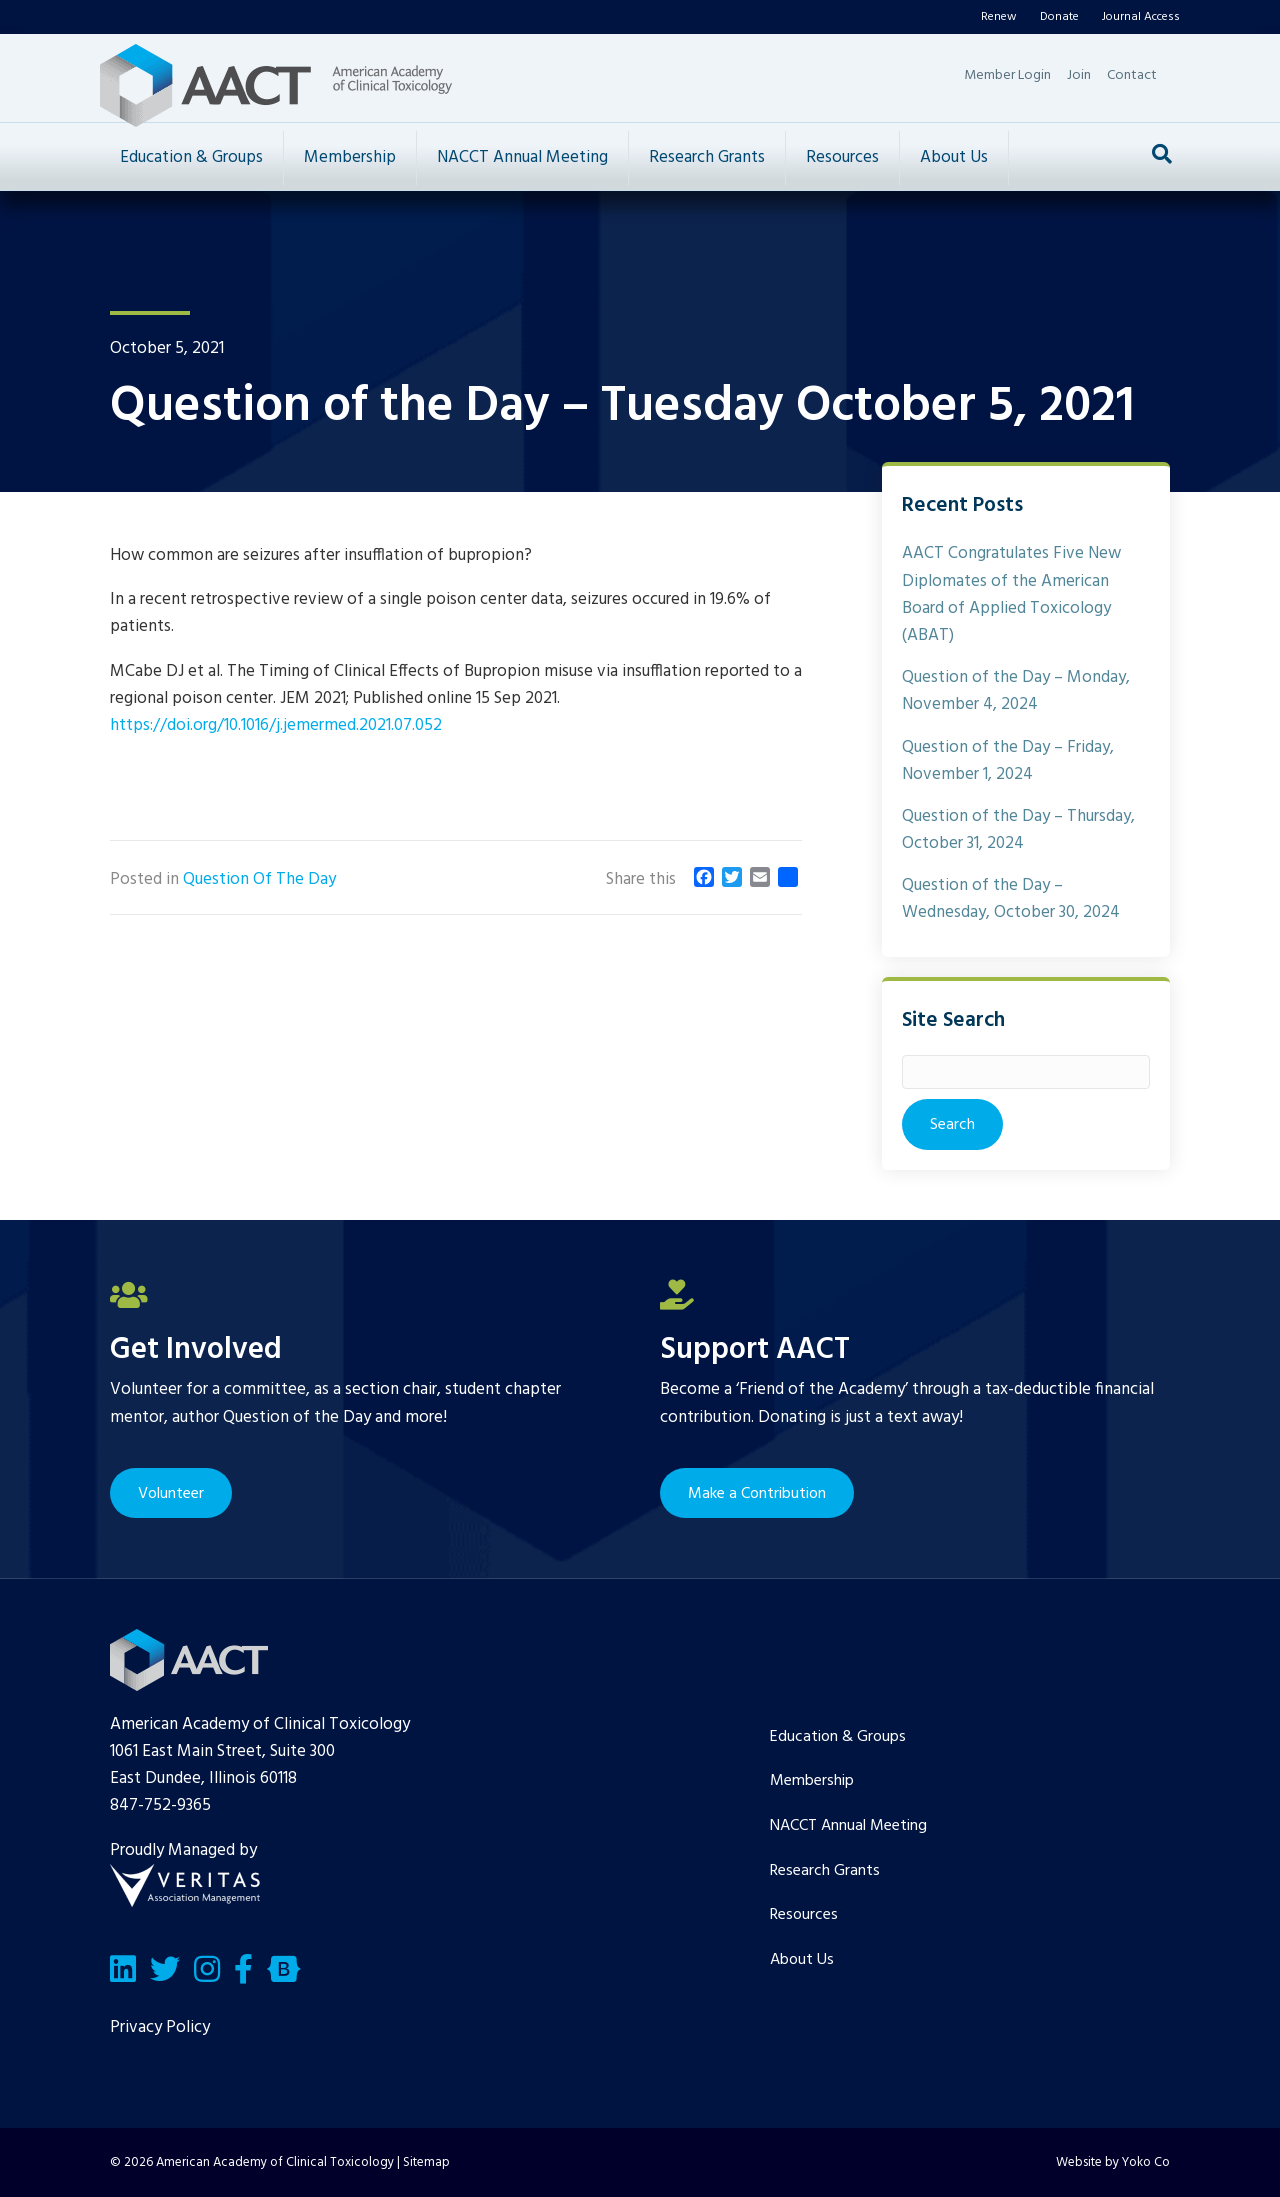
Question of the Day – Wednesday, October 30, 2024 (1011, 899)
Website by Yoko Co (1113, 2162)
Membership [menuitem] (812, 1781)
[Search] (1162, 154)
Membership (350, 157)
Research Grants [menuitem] (825, 1871)
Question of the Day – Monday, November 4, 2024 (1016, 691)
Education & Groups (191, 157)
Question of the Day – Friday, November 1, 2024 (1008, 761)
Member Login (1007, 75)
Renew (999, 17)
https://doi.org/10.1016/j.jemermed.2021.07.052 (276, 725)
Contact (1132, 75)
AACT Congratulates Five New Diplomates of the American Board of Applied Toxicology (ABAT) (1011, 594)
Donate (1059, 17)
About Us (954, 157)
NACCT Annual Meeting (522, 157)
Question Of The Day (259, 879)
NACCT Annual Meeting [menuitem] (848, 1826)
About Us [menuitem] (802, 1960)
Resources (842, 157)
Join (1079, 75)
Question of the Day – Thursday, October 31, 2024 (1018, 830)
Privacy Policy (160, 2027)
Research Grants (707, 157)
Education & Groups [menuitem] (838, 1737)
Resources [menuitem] (804, 1915)
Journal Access (1141, 17)
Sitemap (426, 2162)
